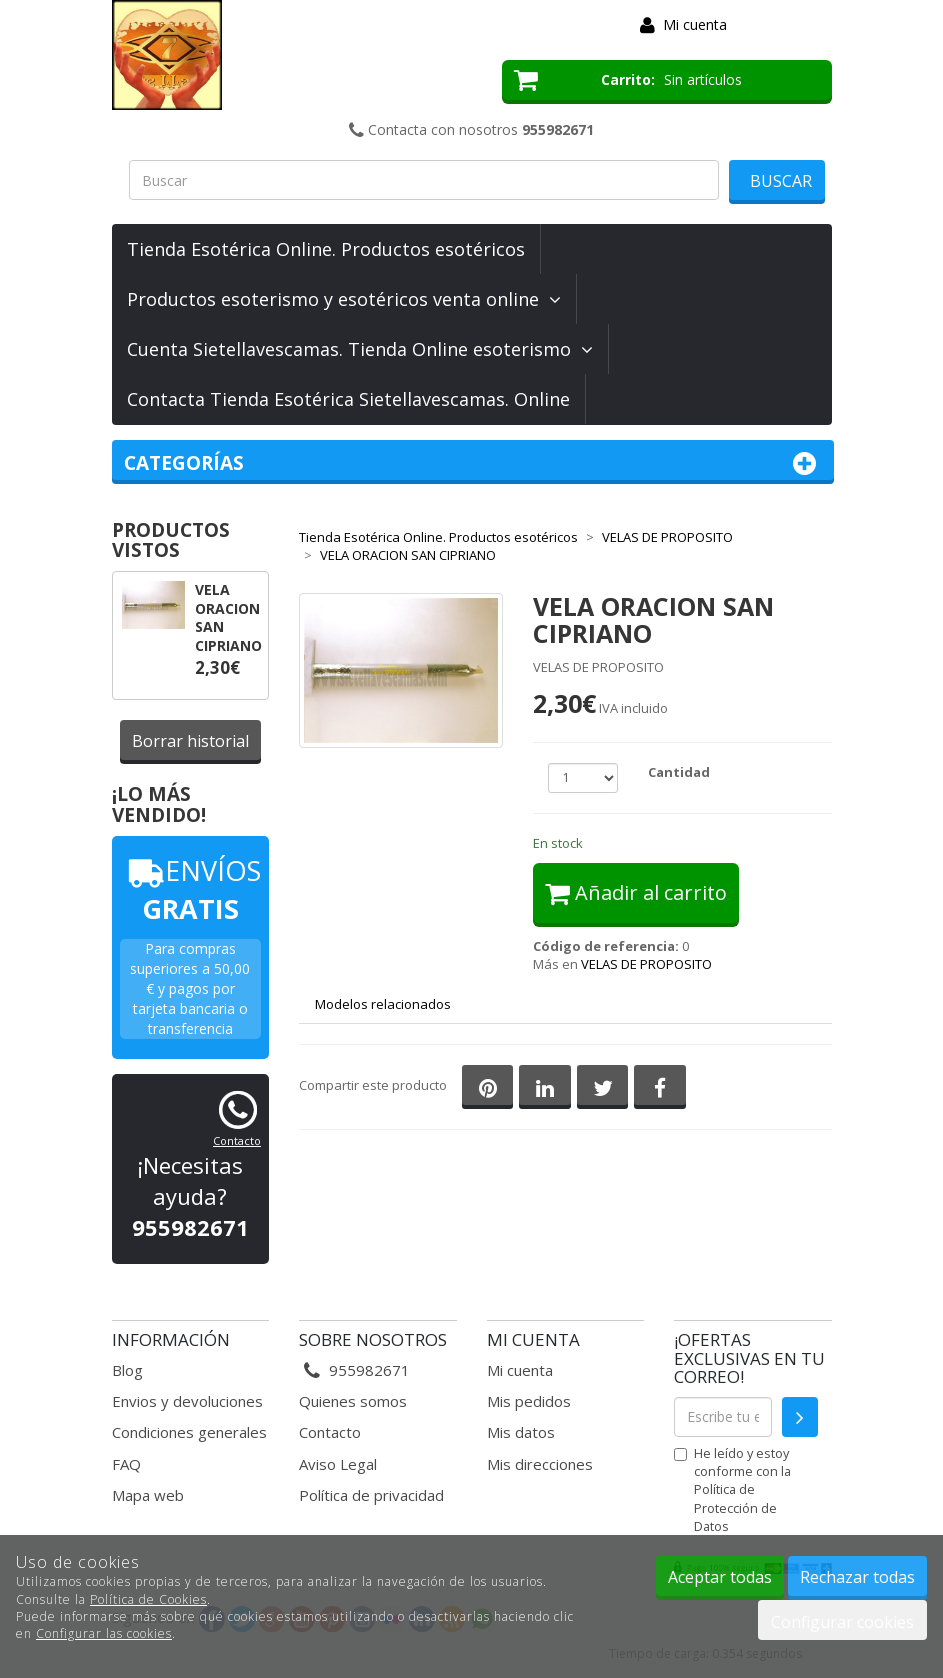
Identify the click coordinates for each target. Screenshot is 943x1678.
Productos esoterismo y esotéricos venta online (344, 299)
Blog (127, 1370)
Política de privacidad (371, 1495)
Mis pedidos (529, 1401)
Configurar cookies (842, 1622)
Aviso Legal (338, 1464)
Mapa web (148, 1495)
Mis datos (521, 1432)
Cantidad (679, 772)
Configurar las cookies (104, 1633)
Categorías (473, 463)
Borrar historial (190, 741)
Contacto (237, 1140)
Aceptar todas (720, 1577)
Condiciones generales (189, 1432)
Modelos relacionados (383, 1004)
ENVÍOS (190, 890)
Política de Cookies (148, 1599)
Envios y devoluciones (187, 1401)
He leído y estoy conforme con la (732, 1489)
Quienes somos (353, 1401)
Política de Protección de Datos (735, 1507)
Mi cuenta (695, 24)
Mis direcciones (540, 1464)
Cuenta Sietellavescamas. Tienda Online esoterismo (360, 349)
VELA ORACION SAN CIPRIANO (228, 617)
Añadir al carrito (636, 892)
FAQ (126, 1464)
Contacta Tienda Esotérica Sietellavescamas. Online (348, 399)
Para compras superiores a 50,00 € (190, 968)
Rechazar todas (857, 1577)
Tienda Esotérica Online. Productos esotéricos (326, 249)
